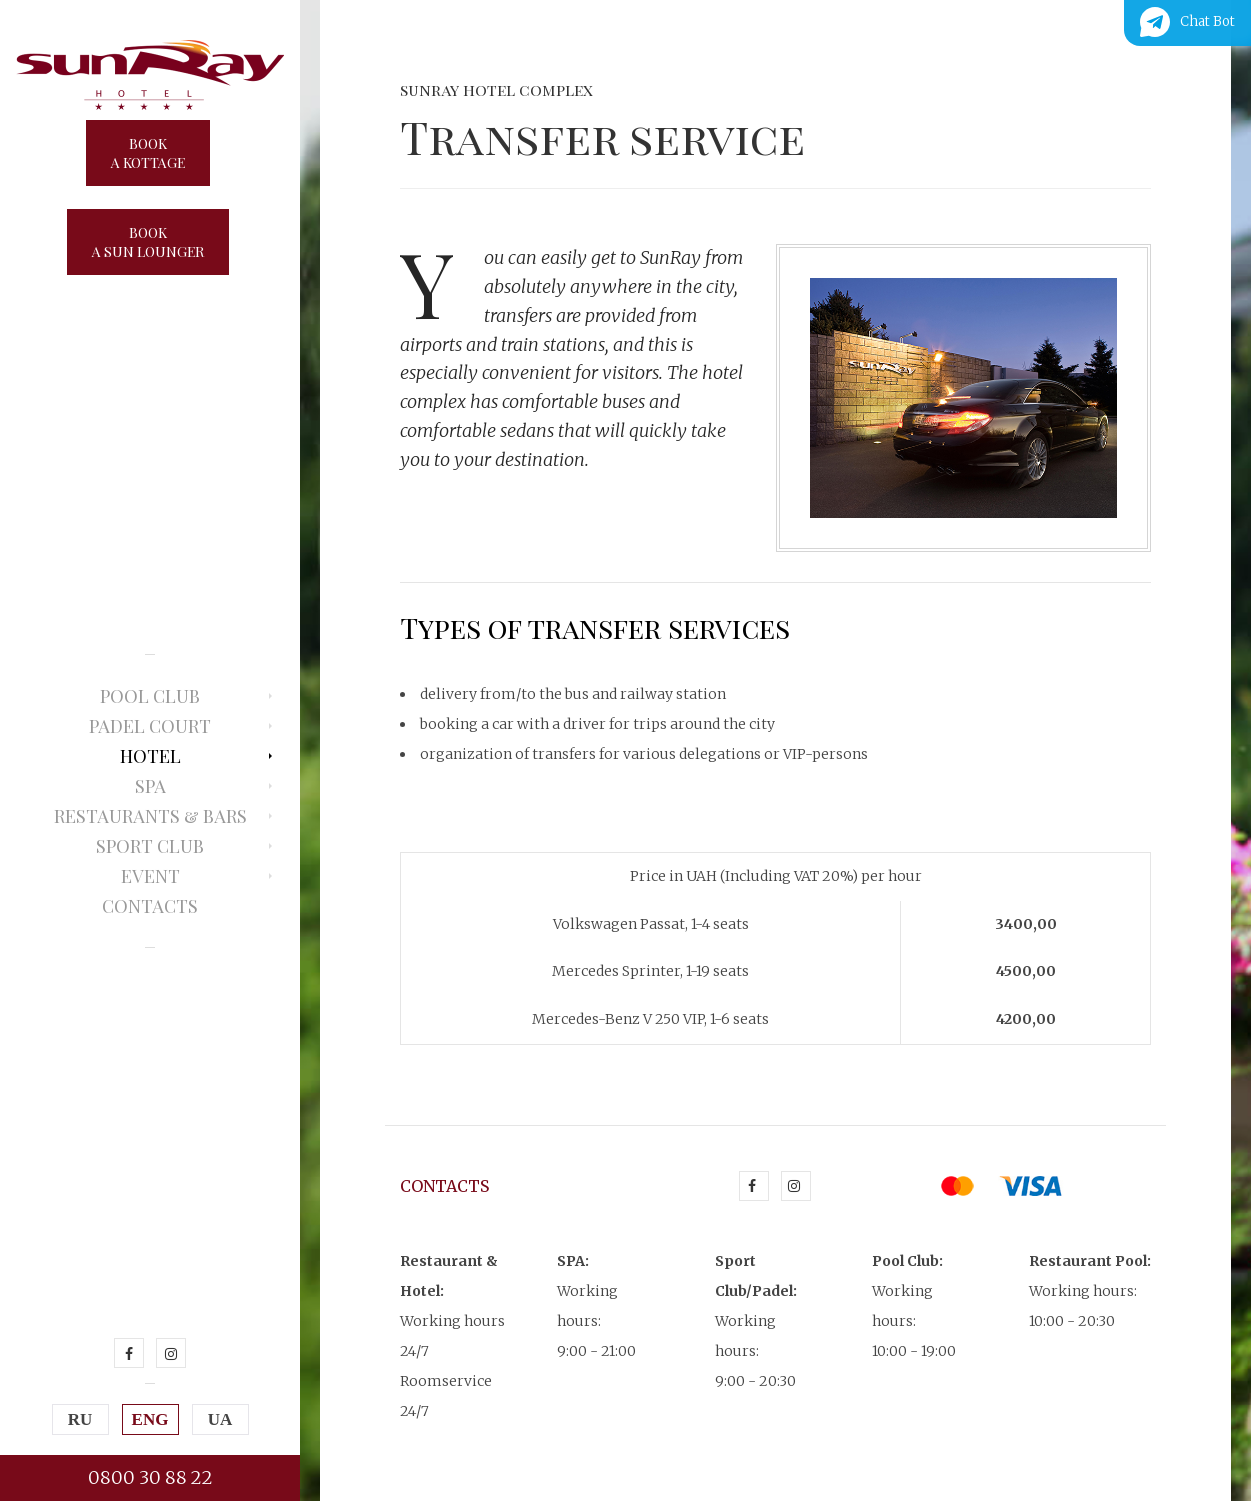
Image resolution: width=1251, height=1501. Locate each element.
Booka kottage (148, 153)
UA (220, 1419)
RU (80, 1419)
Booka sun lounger (148, 242)
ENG (150, 1419)
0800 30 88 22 (150, 1477)
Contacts (150, 906)
